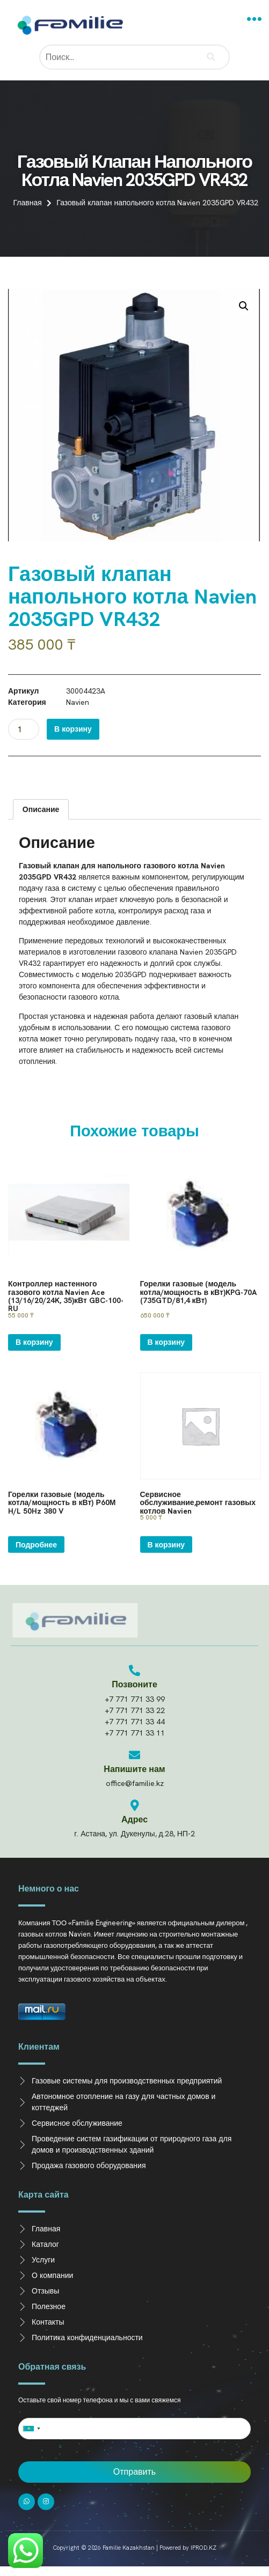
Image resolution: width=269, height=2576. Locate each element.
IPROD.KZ (203, 2547)
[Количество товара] (23, 729)
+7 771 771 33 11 (135, 1733)
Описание (41, 809)
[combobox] (31, 2428)
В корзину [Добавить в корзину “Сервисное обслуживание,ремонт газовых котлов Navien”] (166, 1545)
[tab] (41, 809)
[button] (255, 19)
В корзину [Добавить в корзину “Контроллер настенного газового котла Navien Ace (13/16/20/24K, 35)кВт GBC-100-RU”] (34, 1342)
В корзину (73, 729)
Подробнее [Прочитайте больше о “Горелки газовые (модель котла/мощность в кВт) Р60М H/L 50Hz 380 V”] (36, 1545)
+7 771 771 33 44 (135, 1721)
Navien (77, 702)
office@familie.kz (135, 1783)
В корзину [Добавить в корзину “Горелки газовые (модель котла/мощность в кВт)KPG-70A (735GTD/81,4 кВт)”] (166, 1342)
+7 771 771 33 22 (135, 1710)
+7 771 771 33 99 (135, 1699)
